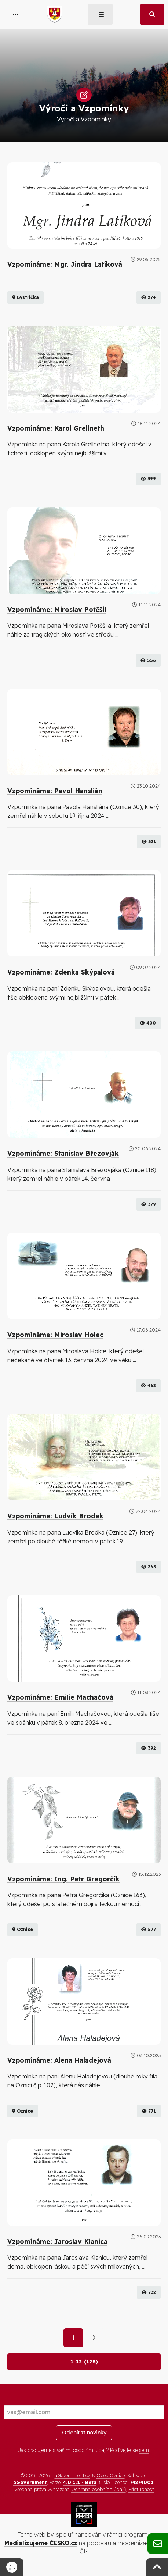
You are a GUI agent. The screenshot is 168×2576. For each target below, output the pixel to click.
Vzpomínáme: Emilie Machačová (60, 1697)
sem (144, 2450)
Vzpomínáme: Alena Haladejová (59, 2060)
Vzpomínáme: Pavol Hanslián (54, 791)
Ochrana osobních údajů (98, 2489)
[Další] (94, 2337)
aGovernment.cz (72, 2475)
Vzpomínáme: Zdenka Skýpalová (61, 972)
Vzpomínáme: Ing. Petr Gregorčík (63, 1879)
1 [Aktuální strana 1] (73, 2337)
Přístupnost (141, 2489)
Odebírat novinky (84, 2432)
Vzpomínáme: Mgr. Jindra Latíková (64, 264)
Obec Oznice (110, 2475)
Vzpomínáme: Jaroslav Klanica (57, 2241)
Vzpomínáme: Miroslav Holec (55, 1334)
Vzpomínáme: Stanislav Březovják (63, 1153)
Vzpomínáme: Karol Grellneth (55, 428)
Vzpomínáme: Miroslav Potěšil (56, 609)
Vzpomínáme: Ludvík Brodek (55, 1516)
